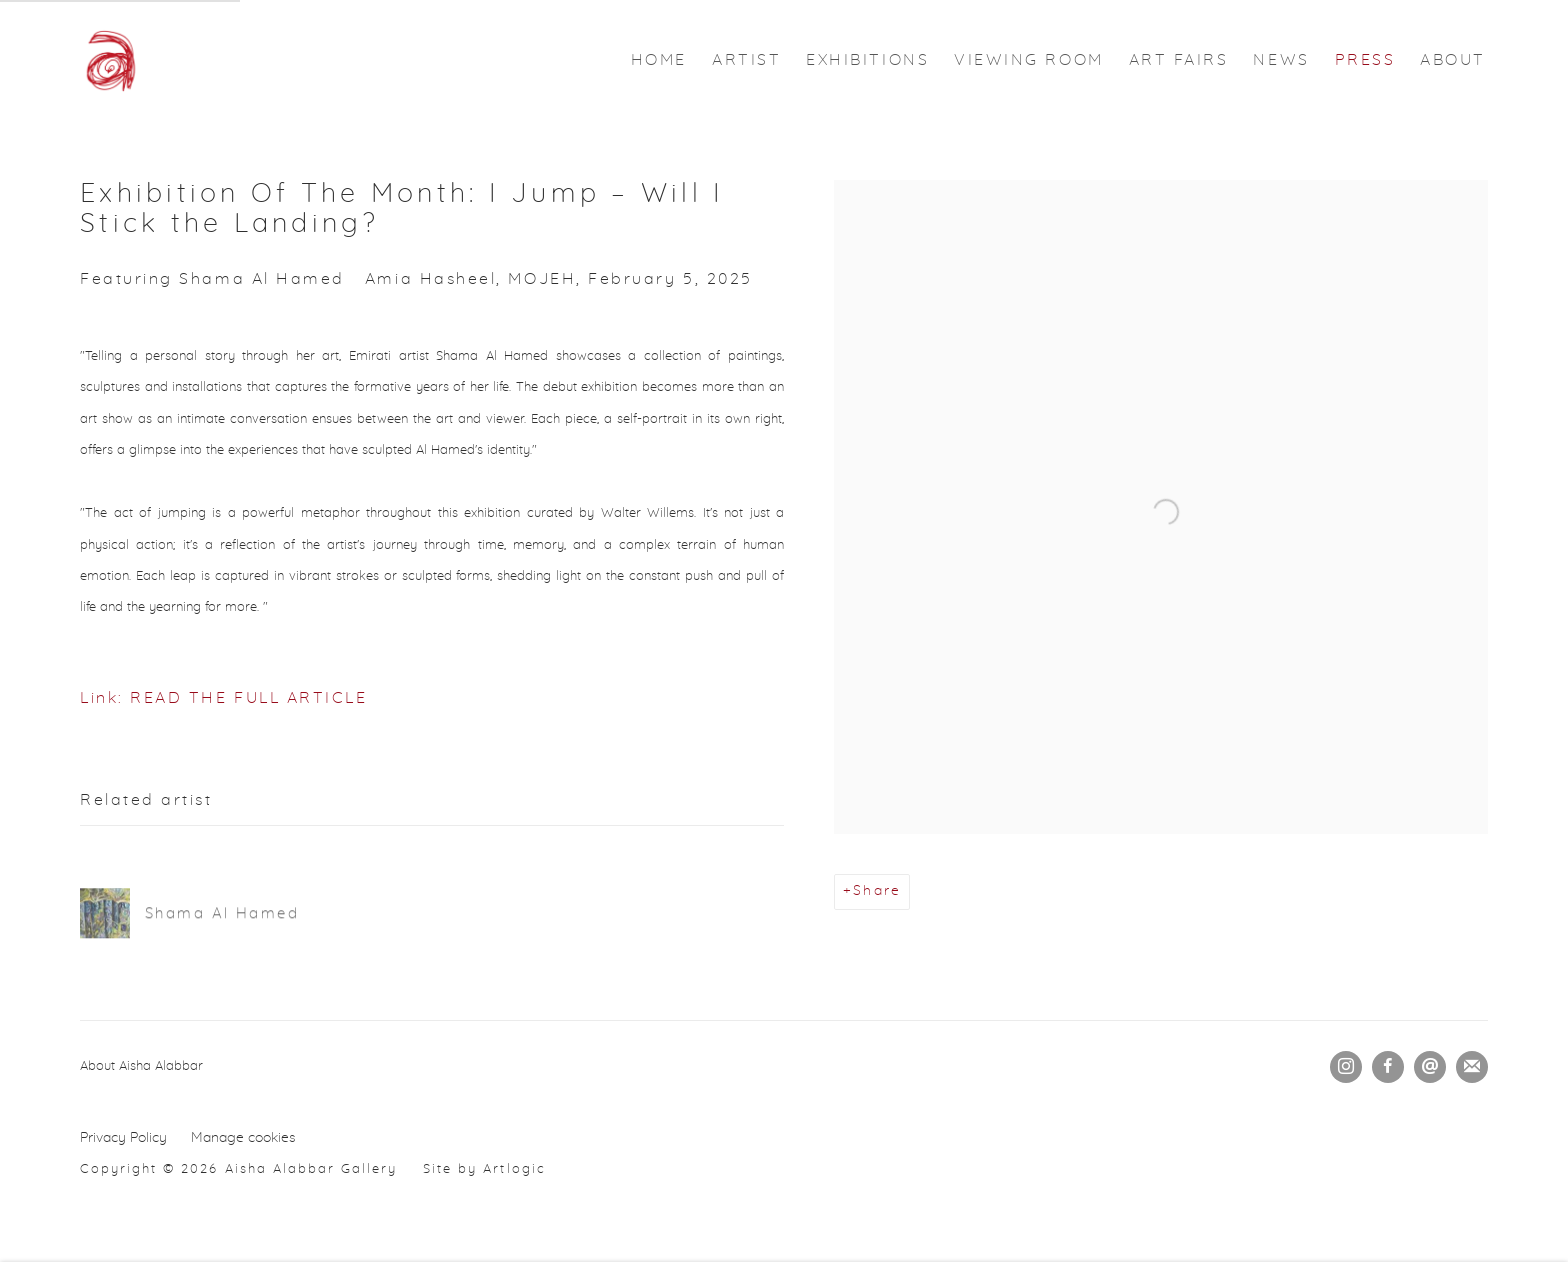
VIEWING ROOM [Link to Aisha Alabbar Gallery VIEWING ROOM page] (1028, 60)
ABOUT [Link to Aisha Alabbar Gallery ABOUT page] (1453, 60)
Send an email (1430, 1067)
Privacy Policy (123, 1138)
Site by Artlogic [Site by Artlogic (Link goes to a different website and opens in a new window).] (484, 1169)
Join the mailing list (1472, 1067)
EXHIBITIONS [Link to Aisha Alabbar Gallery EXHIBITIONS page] (867, 60)
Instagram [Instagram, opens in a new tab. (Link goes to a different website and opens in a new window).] (1346, 1067)
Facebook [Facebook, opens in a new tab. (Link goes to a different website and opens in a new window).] (1388, 1067)
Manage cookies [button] (243, 1138)
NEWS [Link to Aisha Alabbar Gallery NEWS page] (1281, 60)
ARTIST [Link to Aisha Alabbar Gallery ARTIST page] (746, 60)
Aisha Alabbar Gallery (110, 60)
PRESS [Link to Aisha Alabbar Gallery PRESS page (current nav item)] (1365, 60)
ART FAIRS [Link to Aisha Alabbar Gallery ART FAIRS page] (1179, 60)
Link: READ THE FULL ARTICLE (224, 698)
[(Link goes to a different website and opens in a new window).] (229, 1066)
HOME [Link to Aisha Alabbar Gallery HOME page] (659, 60)
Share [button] (877, 891)
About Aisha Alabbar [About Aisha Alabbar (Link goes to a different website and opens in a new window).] (141, 1066)
